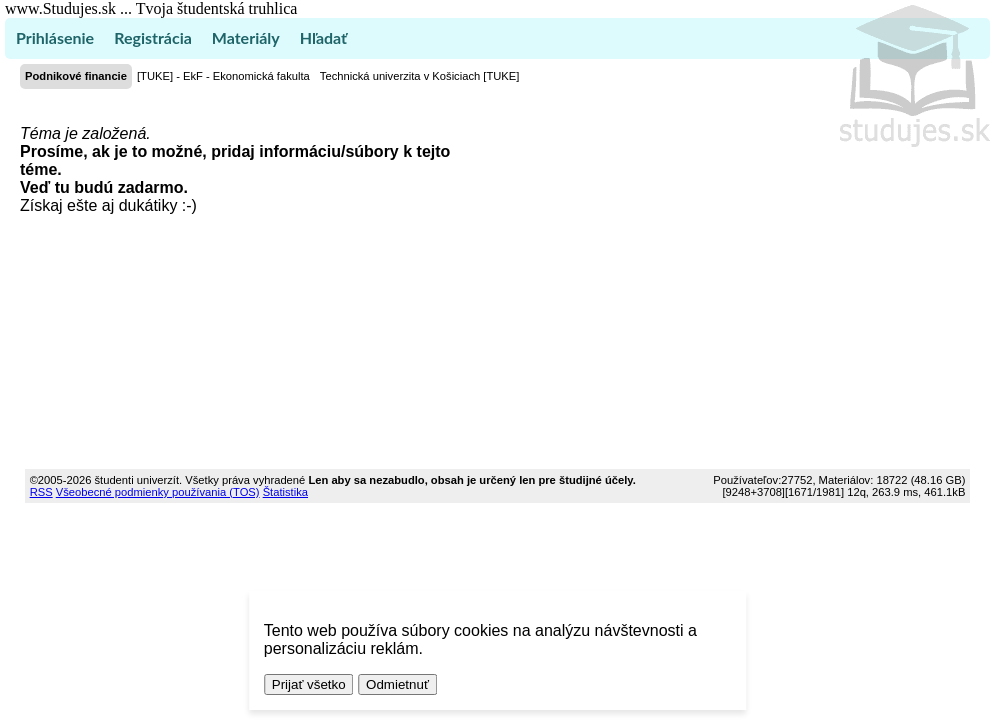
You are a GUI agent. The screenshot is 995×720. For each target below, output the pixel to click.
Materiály (246, 37)
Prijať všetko (309, 684)
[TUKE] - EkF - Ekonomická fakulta (223, 76)
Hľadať (323, 37)
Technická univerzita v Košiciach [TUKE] (420, 76)
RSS (41, 492)
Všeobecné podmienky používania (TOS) (158, 492)
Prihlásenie (55, 37)
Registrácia (153, 37)
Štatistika (285, 492)
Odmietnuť (397, 684)
